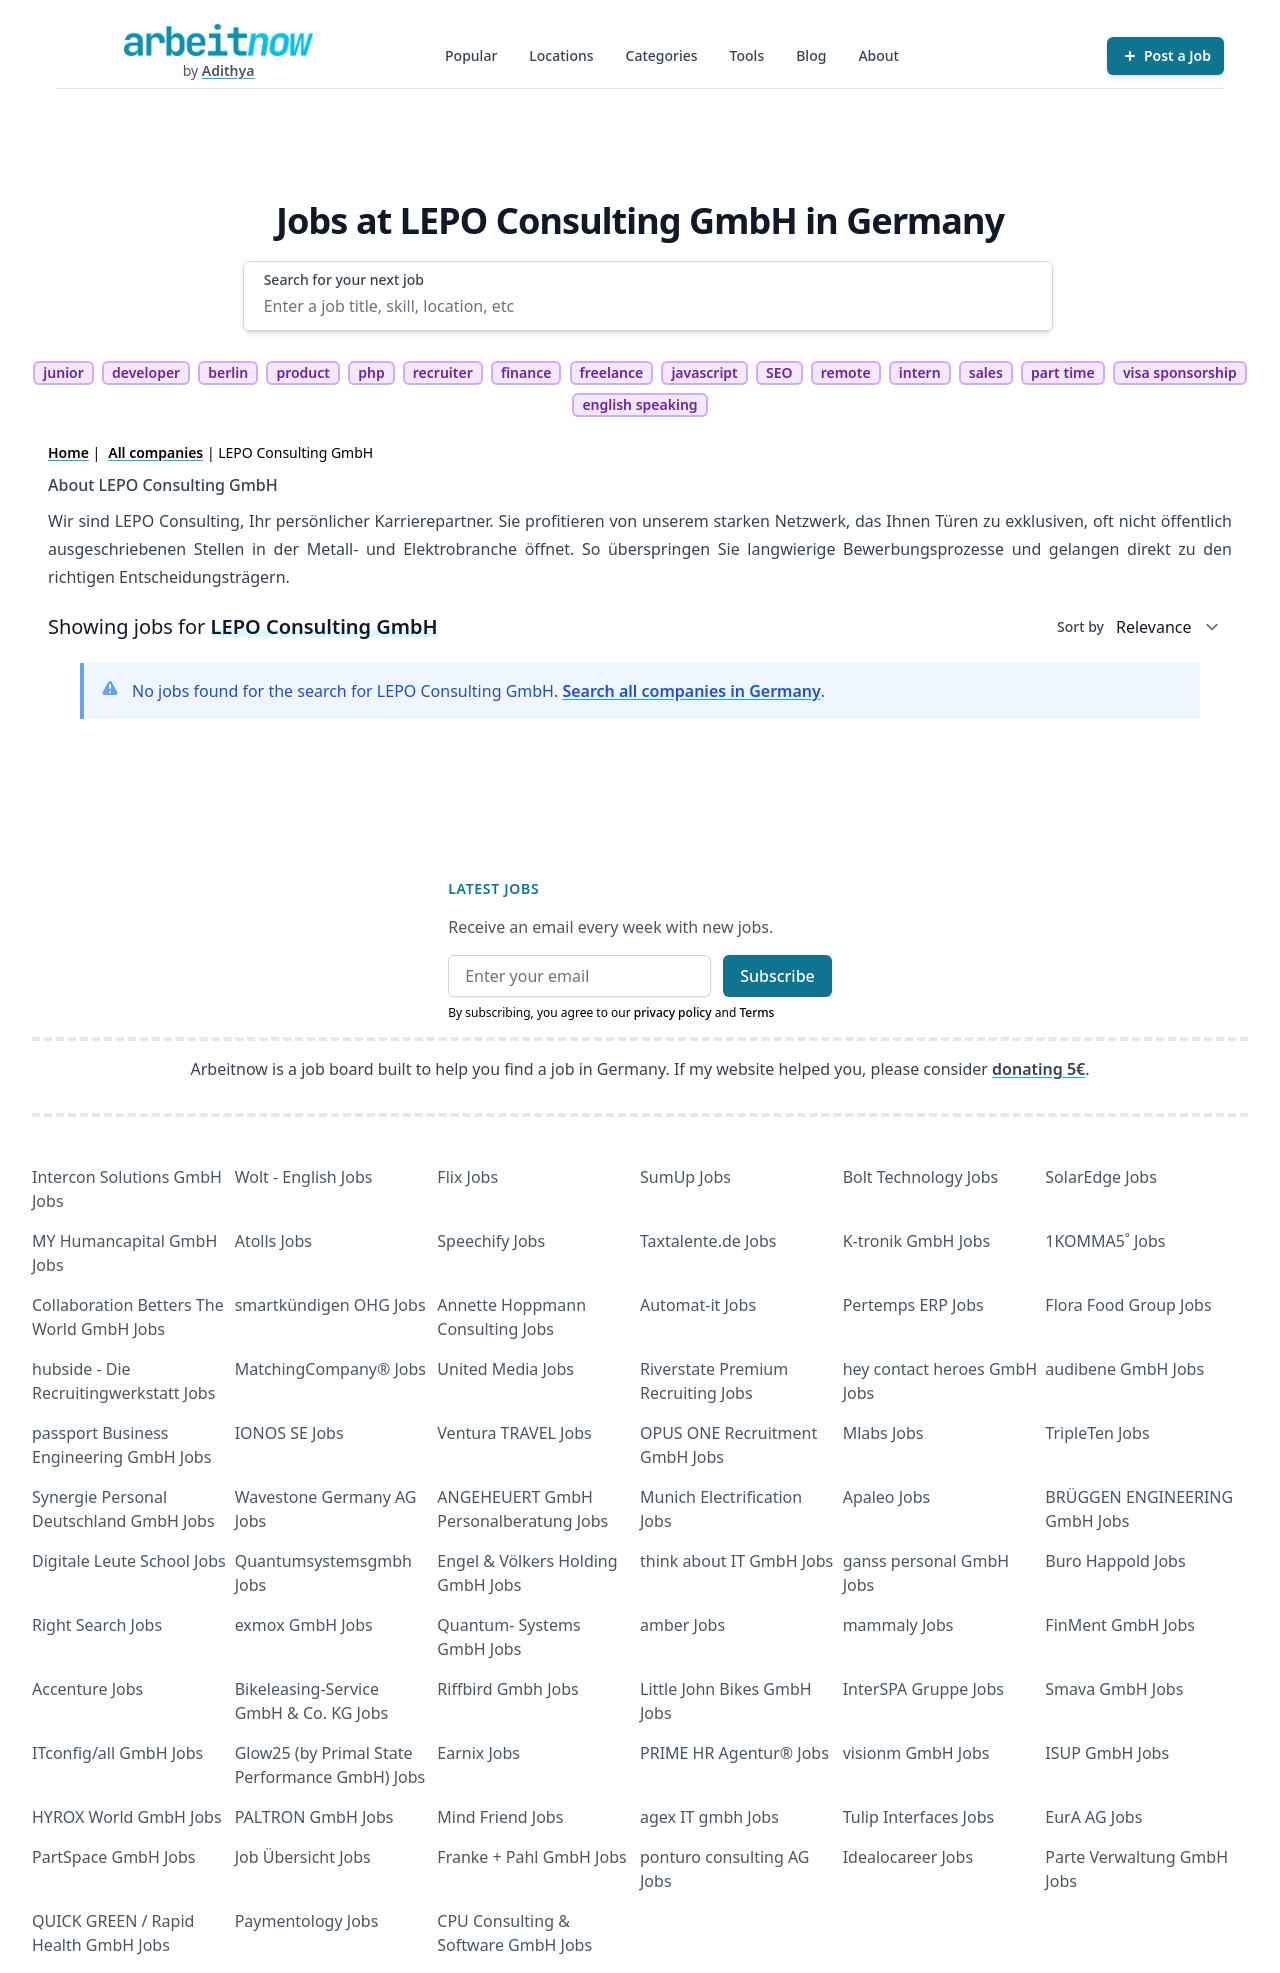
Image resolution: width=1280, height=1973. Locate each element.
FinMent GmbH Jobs (1120, 1625)
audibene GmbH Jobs (1124, 1369)
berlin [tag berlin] (228, 372)
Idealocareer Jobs (908, 1857)
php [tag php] (371, 372)
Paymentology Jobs (307, 1921)
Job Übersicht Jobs (303, 1857)
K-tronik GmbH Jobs (917, 1241)
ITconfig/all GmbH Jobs (117, 1753)
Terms (756, 1012)
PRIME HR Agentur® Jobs (734, 1753)
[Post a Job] (1165, 56)
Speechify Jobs (491, 1241)
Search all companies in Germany (691, 691)
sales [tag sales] (986, 372)
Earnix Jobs (478, 1753)
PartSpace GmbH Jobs (114, 1857)
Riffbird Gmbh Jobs (507, 1689)
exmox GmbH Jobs (304, 1625)
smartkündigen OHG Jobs (330, 1305)
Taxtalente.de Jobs (708, 1241)
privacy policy (673, 1012)
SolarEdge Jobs (1101, 1177)
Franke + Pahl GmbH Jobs (531, 1857)
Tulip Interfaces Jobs (919, 1817)
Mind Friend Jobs (500, 1817)
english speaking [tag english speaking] (639, 404)
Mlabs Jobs (883, 1433)
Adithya (228, 70)
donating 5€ (1038, 1069)
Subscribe (777, 976)
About (878, 55)
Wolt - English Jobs (304, 1177)
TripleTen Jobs (1097, 1433)
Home (68, 452)
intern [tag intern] (920, 372)
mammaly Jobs (898, 1625)
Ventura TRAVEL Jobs (514, 1433)
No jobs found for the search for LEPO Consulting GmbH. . (478, 691)
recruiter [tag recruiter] (443, 372)
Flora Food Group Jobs (1128, 1305)
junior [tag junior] (63, 372)
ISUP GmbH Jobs (1107, 1753)
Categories (662, 55)
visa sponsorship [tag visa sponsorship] (1180, 372)
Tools (747, 55)
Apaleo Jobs (887, 1497)
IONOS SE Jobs (289, 1433)
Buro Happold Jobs (1115, 1561)
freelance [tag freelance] (612, 372)
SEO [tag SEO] (779, 372)
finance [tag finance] (526, 372)
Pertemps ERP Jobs (913, 1305)
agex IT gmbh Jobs (709, 1817)
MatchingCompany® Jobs (330, 1369)
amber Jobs (682, 1625)
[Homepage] (218, 40)
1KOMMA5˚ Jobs (1105, 1241)
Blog (811, 55)
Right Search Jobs (97, 1625)
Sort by (1080, 626)
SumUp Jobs (685, 1177)
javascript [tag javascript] (704, 372)
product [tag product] (303, 372)
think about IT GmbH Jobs (736, 1561)
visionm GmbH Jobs (916, 1753)
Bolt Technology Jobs (921, 1177)
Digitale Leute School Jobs (129, 1561)
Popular (471, 55)
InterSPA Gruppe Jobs (923, 1689)
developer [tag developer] (146, 372)
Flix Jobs (467, 1177)
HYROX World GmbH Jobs (127, 1817)
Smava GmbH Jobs (1114, 1689)
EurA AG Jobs (1093, 1817)
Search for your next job (344, 279)
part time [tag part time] (1063, 372)
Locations (561, 55)
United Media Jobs (505, 1369)
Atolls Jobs (273, 1241)
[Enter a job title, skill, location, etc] (648, 306)
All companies (155, 452)
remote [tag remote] (846, 372)
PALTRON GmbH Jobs (314, 1817)
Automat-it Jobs (698, 1305)
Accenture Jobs (87, 1689)
